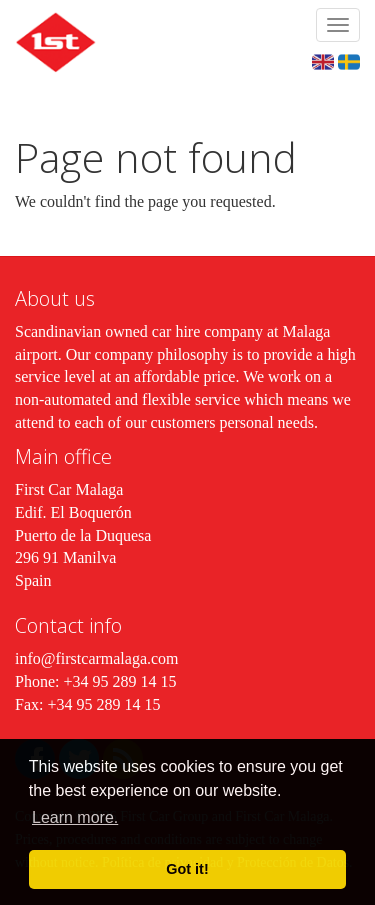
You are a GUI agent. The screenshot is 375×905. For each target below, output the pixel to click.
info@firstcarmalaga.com (97, 658)
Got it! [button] (187, 869)
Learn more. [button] (75, 817)
